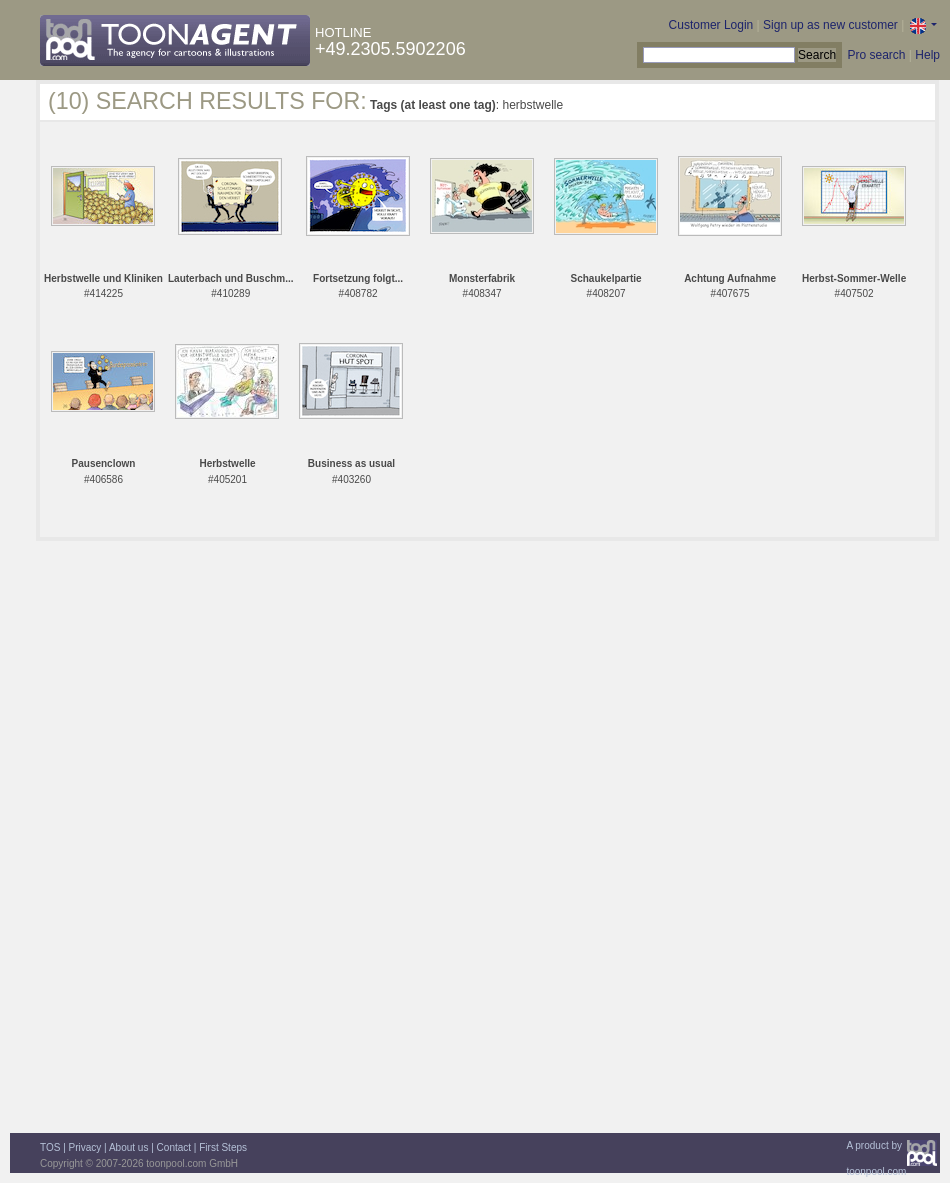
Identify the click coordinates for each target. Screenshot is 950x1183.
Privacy (85, 1147)
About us (128, 1147)
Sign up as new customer (830, 25)
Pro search (876, 55)
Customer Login (711, 25)
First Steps (223, 1147)
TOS (50, 1147)
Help (927, 55)
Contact (174, 1147)
